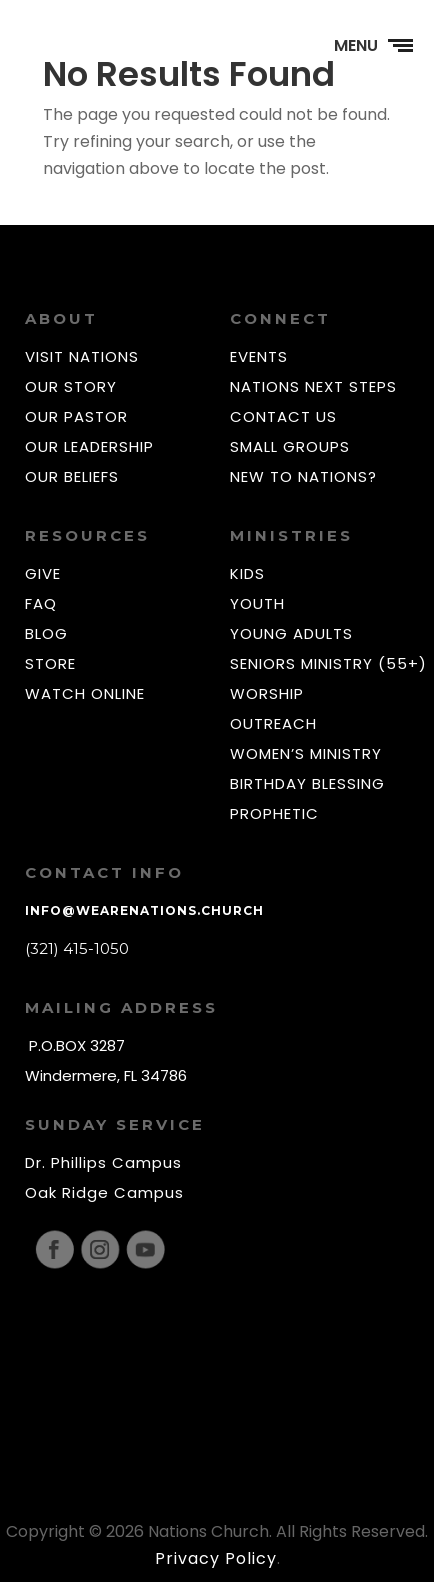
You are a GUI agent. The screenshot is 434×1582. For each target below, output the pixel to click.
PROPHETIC (274, 813)
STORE (50, 663)
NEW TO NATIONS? (303, 476)
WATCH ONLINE (85, 693)
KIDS (247, 573)
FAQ (41, 603)
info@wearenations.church (144, 910)
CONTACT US (283, 416)
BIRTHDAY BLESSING (307, 783)
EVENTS (259, 356)
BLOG (46, 633)
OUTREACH (273, 723)
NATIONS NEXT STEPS (313, 386)
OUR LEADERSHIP (89, 446)
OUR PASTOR (76, 416)
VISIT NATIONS (82, 356)
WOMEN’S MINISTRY (306, 753)
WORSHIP (267, 693)
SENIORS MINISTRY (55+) (328, 663)
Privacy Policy (216, 1558)
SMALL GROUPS (290, 446)
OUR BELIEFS (72, 476)
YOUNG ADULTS (291, 633)
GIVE (43, 573)
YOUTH (257, 603)
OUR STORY (71, 386)
